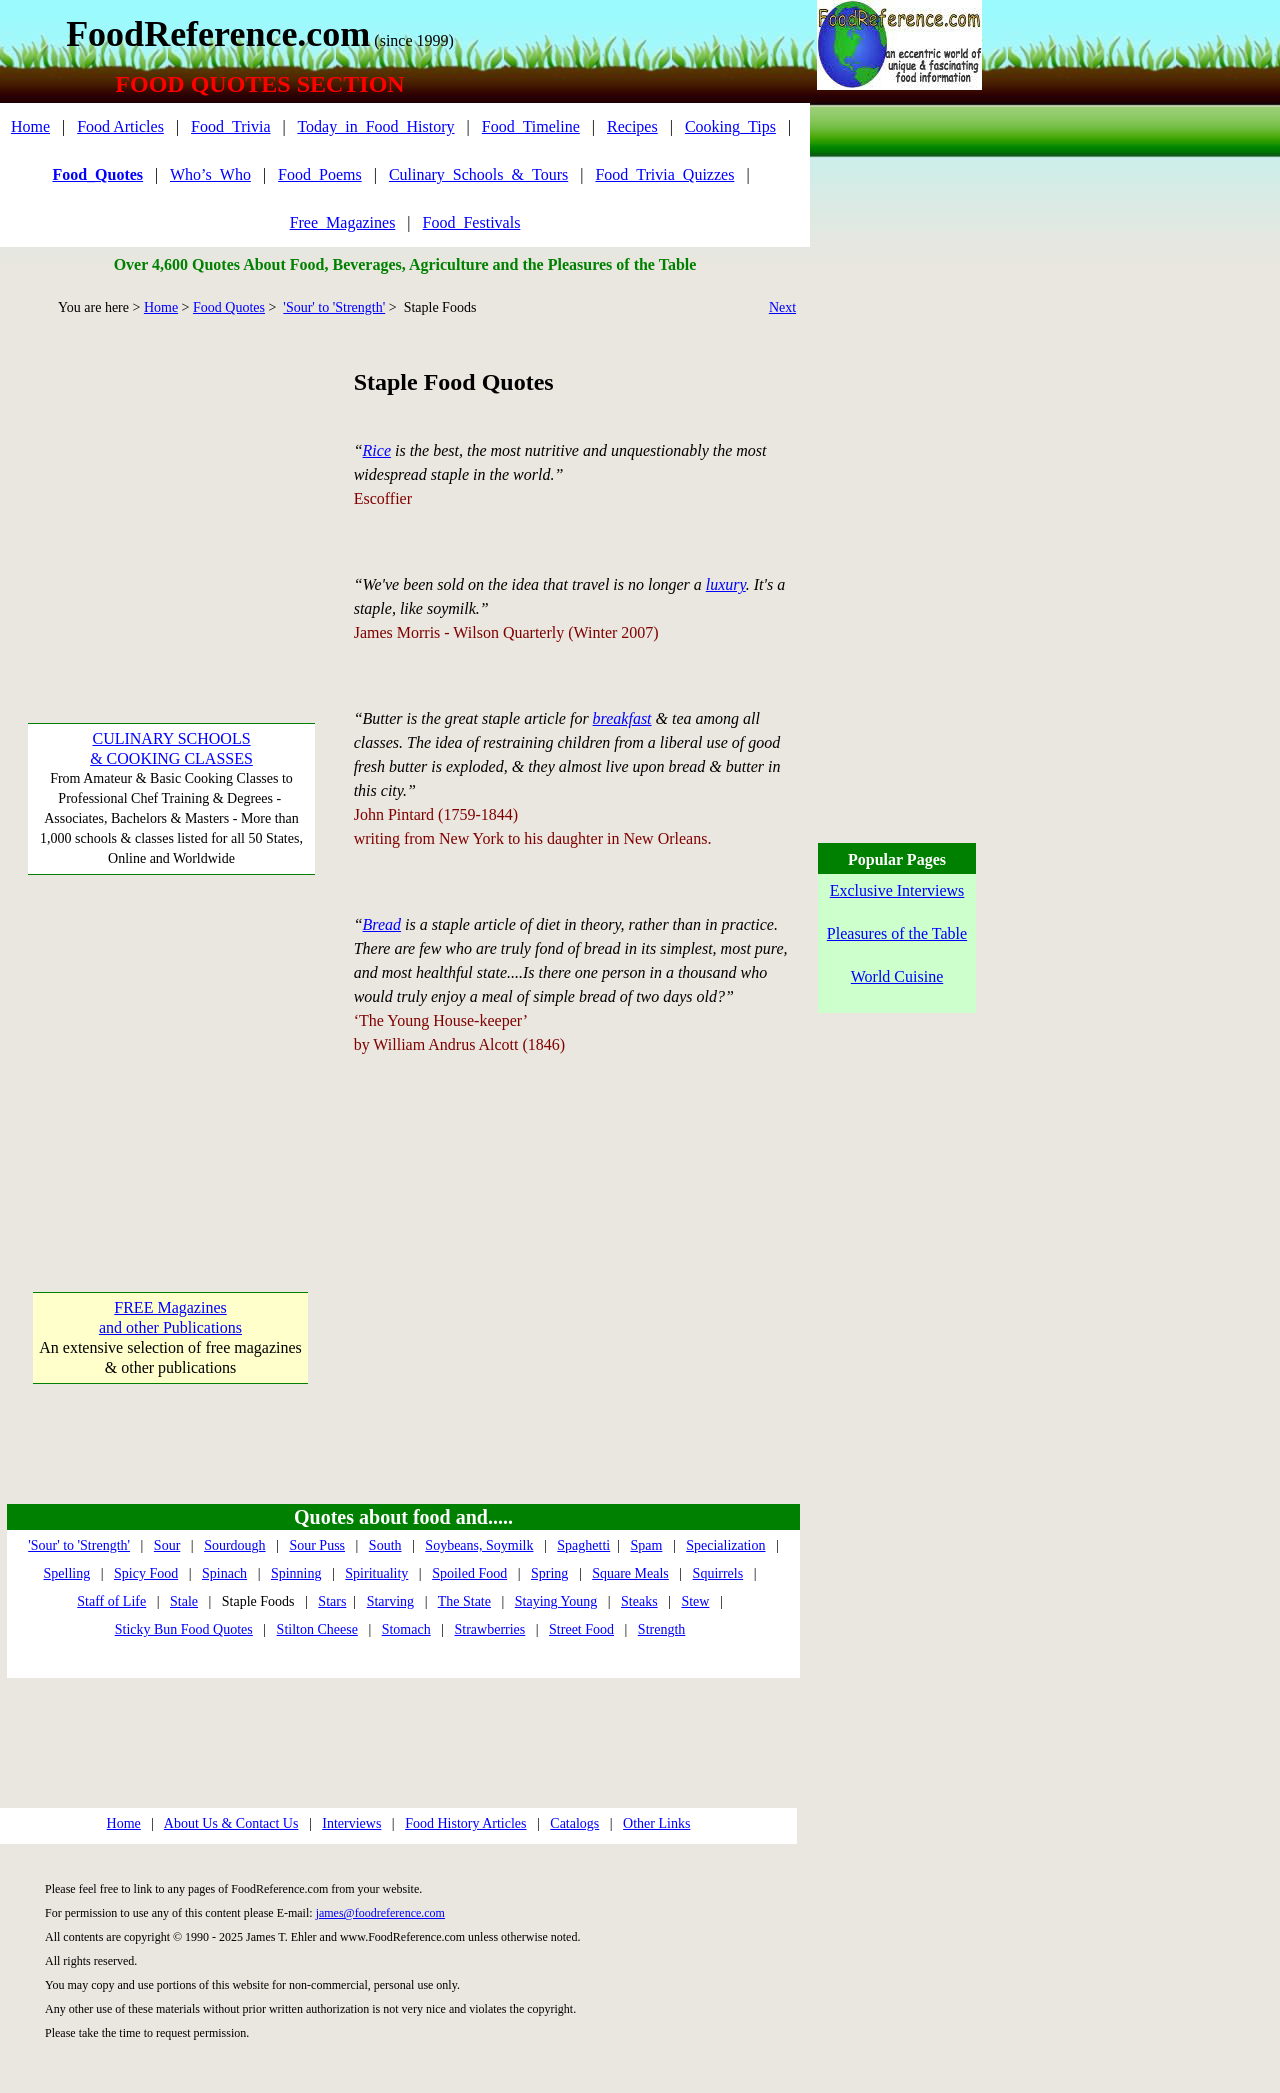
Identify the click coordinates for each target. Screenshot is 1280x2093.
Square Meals (630, 1573)
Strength (661, 1629)
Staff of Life (111, 1601)
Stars (332, 1601)
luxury (726, 584)
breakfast (622, 718)
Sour (167, 1545)
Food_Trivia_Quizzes (664, 174)
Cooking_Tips (730, 126)
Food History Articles (465, 1823)
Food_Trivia (230, 126)
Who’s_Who (210, 174)
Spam (646, 1545)
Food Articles (120, 126)
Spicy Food (146, 1573)
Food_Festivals (472, 222)
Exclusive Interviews (897, 890)
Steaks (639, 1601)
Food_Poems (320, 174)
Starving (390, 1601)
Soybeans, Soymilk (479, 1545)
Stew (695, 1601)
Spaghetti (583, 1545)
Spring (549, 1573)
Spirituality (376, 1573)
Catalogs (574, 1823)
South (385, 1545)
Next (782, 307)
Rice (377, 450)
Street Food (581, 1629)
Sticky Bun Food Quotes (184, 1629)
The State (464, 1601)
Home (30, 126)
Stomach (406, 1629)
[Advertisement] (170, 490)
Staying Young (556, 1601)
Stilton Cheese (317, 1629)
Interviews (351, 1823)
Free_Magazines (343, 222)
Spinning (296, 1573)
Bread (382, 924)
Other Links (656, 1823)
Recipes (632, 126)
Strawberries (490, 1629)
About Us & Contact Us (231, 1823)
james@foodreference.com (380, 1913)
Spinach (224, 1573)
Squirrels (718, 1573)
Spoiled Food (469, 1573)
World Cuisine (897, 976)
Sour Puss (317, 1545)
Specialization (725, 1545)
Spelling (67, 1573)
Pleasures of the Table (897, 933)
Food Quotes (229, 307)
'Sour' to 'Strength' (334, 307)
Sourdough (234, 1545)
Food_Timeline (531, 126)
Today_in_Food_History (375, 126)
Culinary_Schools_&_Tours (478, 174)
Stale (184, 1601)
